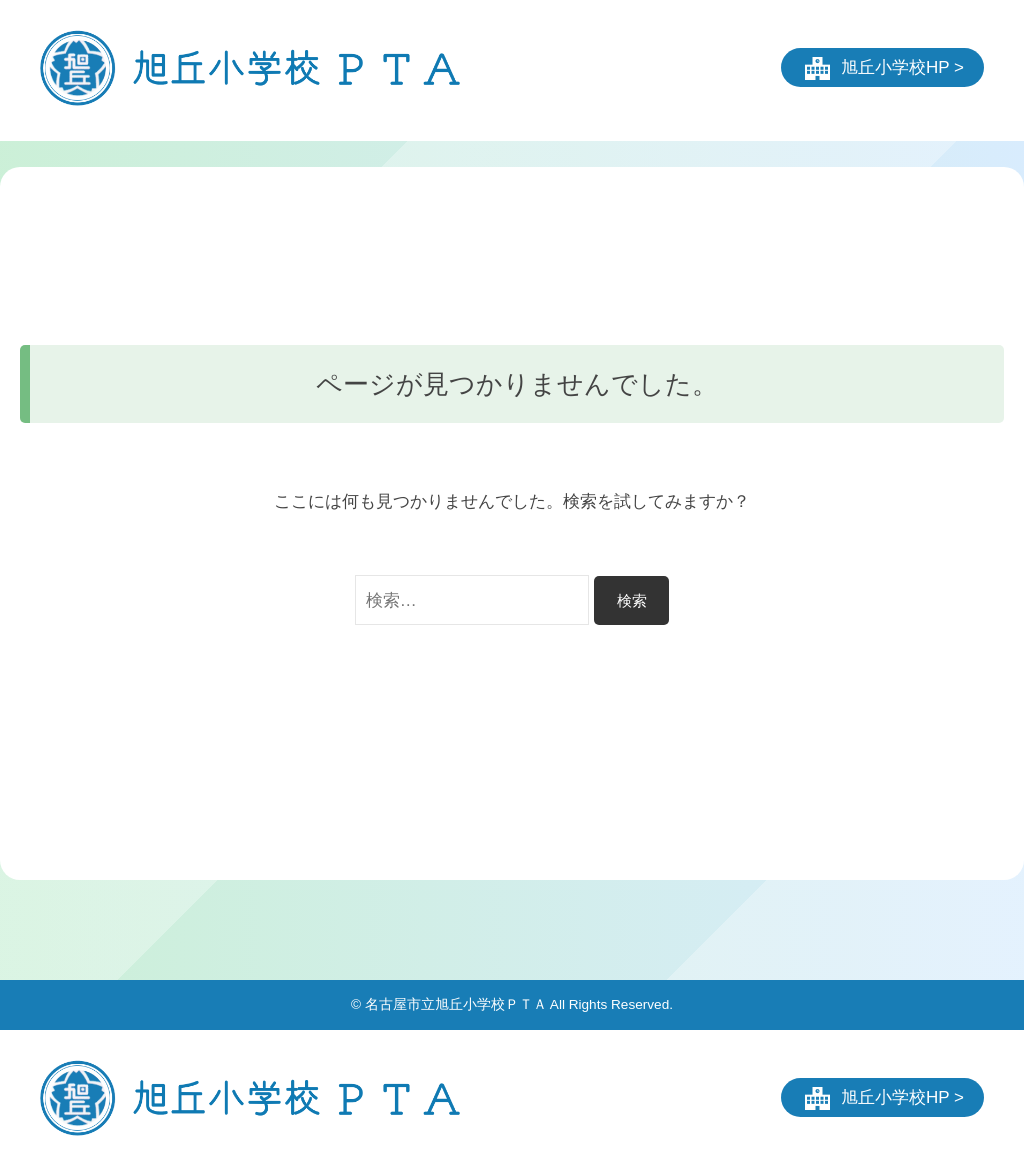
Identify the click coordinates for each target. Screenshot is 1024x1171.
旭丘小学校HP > (902, 67)
